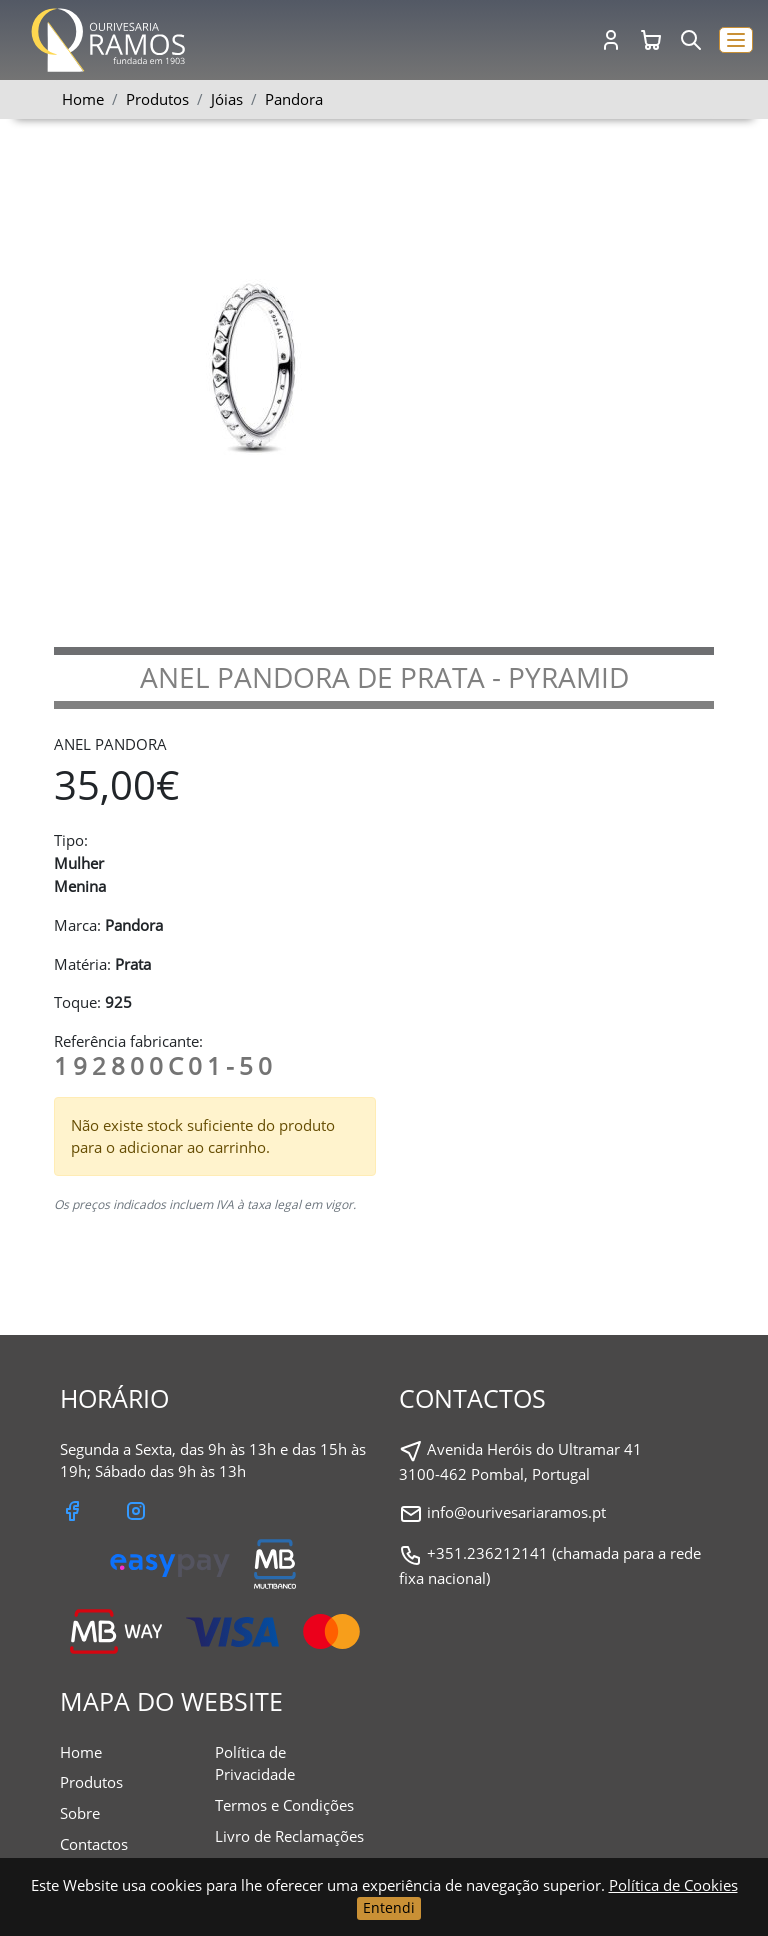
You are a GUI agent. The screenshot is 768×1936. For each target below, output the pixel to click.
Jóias (227, 99)
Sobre (80, 1813)
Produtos (91, 1782)
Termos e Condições (284, 1805)
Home (83, 99)
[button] (736, 40)
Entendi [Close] (389, 1907)
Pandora (294, 99)
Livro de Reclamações (289, 1836)
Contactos (94, 1844)
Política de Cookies (673, 1885)
